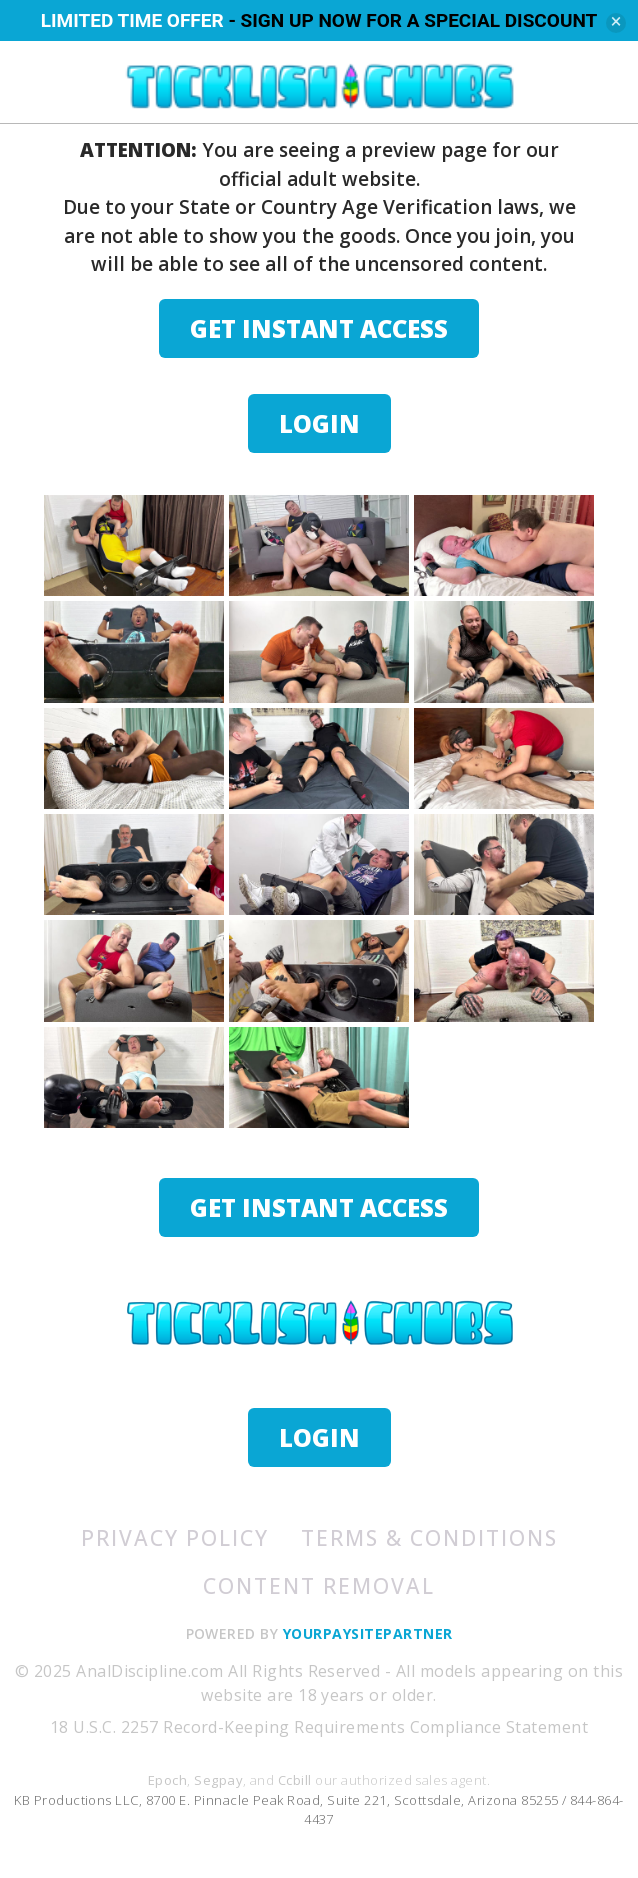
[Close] (616, 23)
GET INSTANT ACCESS (319, 328)
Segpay (218, 1780)
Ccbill (295, 1780)
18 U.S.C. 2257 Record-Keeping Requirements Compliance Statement (319, 1727)
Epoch (167, 1780)
